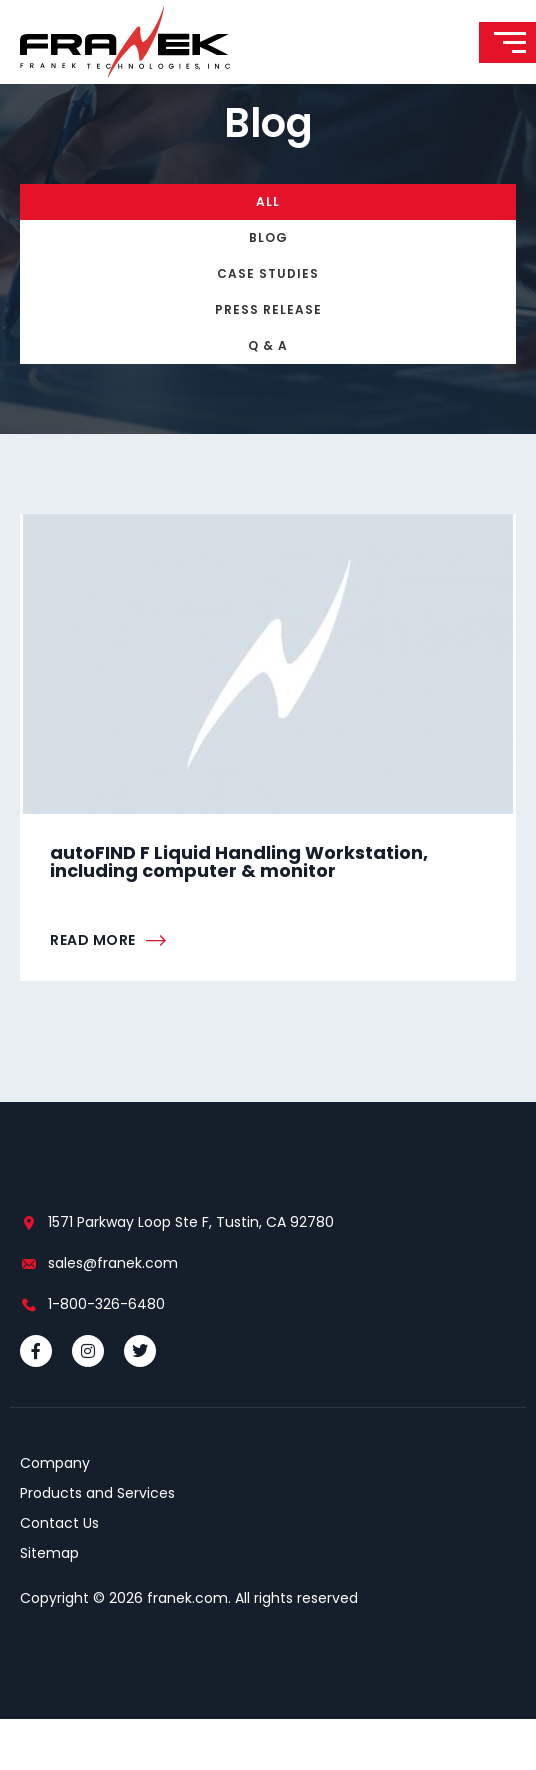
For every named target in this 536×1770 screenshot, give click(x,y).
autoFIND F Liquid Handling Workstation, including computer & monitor (239, 912)
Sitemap (49, 1604)
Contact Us (59, 1574)
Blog (268, 288)
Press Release (268, 360)
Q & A (268, 396)
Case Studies (268, 324)
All (268, 252)
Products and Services (97, 1544)
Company (55, 1514)
